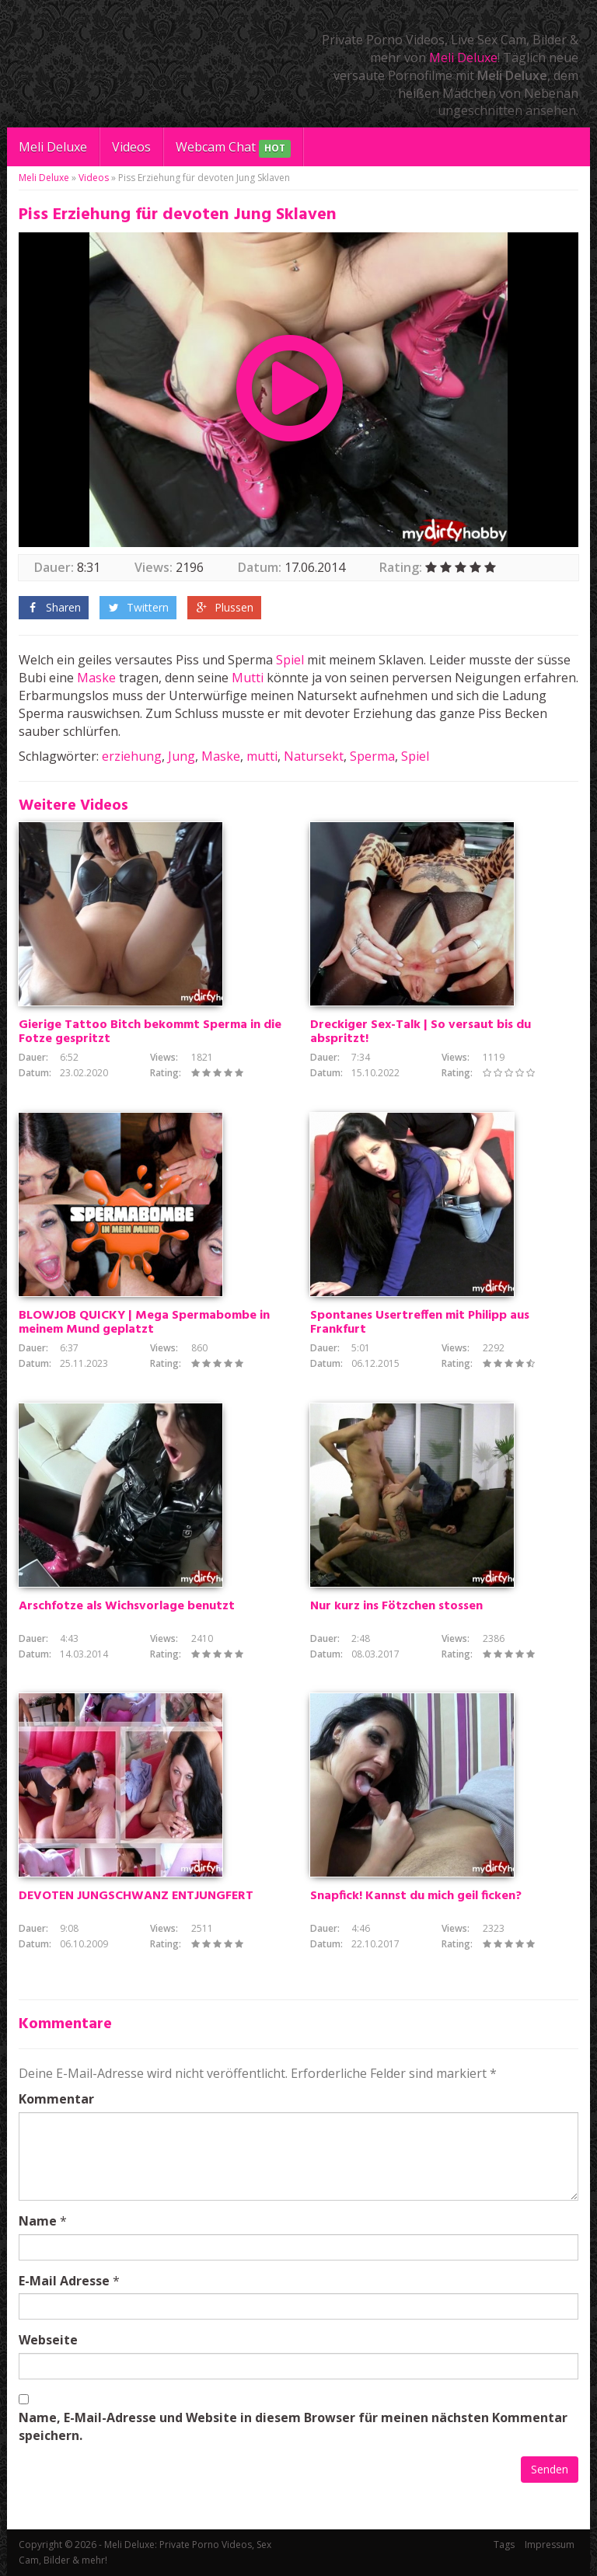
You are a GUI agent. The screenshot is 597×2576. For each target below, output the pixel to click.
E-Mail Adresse (64, 2280)
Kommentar (56, 2098)
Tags (504, 2544)
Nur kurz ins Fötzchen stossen (396, 1606)
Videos (131, 146)
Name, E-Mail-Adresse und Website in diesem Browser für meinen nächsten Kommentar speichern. (293, 2426)
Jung (181, 756)
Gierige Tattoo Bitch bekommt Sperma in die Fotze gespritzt (150, 1032)
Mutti (248, 677)
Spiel (290, 659)
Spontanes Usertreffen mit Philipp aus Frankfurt (419, 1322)
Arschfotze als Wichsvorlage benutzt (127, 1606)
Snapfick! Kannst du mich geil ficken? (416, 1896)
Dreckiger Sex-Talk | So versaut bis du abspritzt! (420, 1032)
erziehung (132, 756)
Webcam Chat (233, 148)
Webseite (48, 2339)
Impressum (549, 2544)
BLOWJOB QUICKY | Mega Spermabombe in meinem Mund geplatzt (144, 1322)
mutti (262, 756)
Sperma (372, 756)
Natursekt (314, 756)
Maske (96, 677)
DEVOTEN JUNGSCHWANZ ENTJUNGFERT (136, 1896)
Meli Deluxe (463, 57)
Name (38, 2220)
